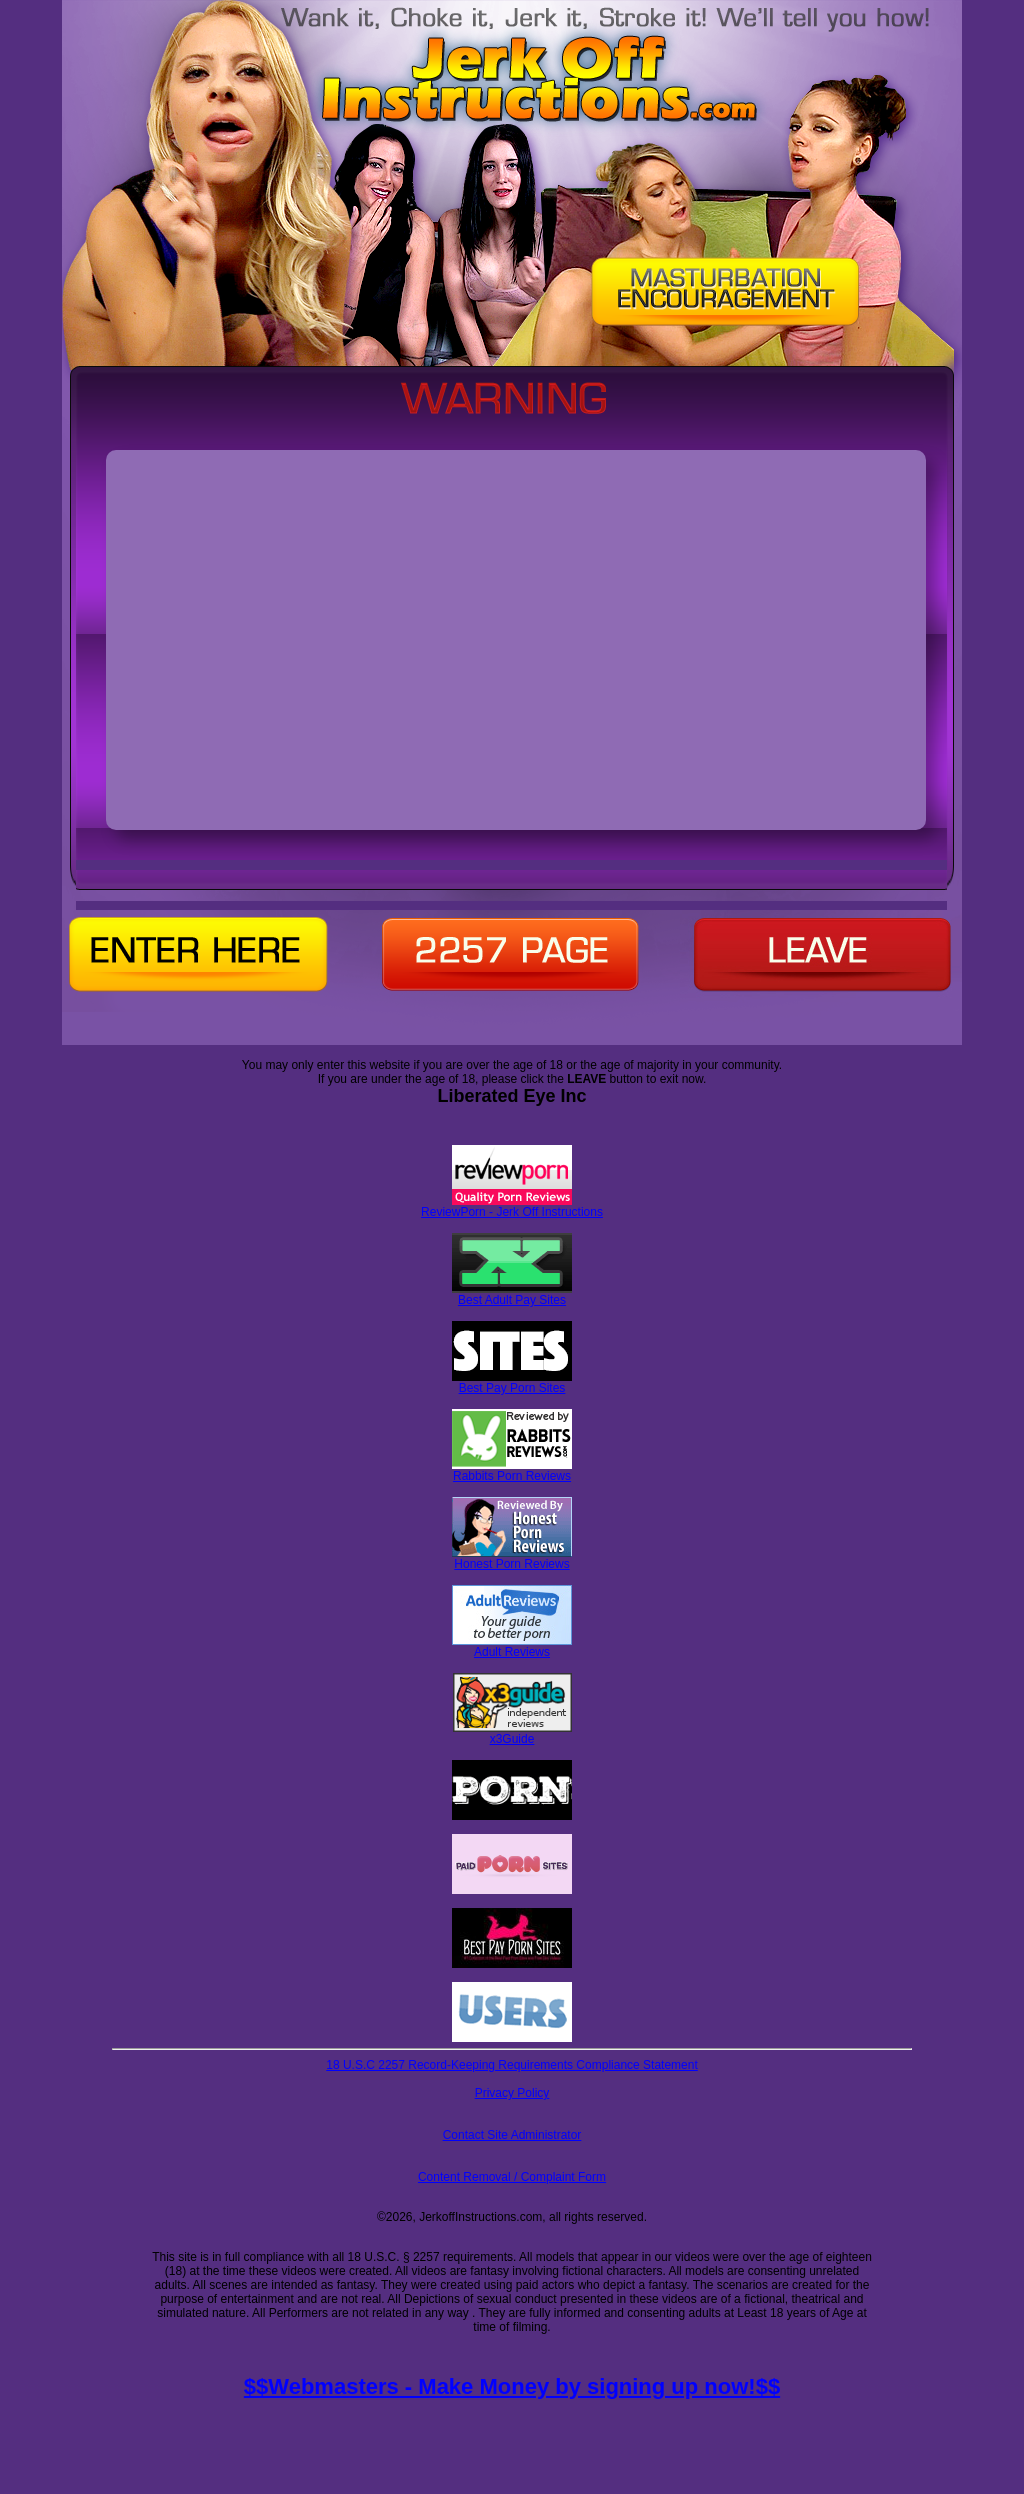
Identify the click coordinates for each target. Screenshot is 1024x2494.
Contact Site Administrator (512, 2135)
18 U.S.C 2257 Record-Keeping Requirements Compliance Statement (512, 2065)
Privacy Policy (512, 2093)
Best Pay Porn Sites (512, 1382)
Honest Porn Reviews (512, 1558)
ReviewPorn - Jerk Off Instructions (512, 1206)
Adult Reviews (512, 1646)
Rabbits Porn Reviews (512, 1470)
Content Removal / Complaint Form (512, 2177)
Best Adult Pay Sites (512, 1294)
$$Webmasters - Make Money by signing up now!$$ (512, 2386)
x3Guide (512, 1733)
